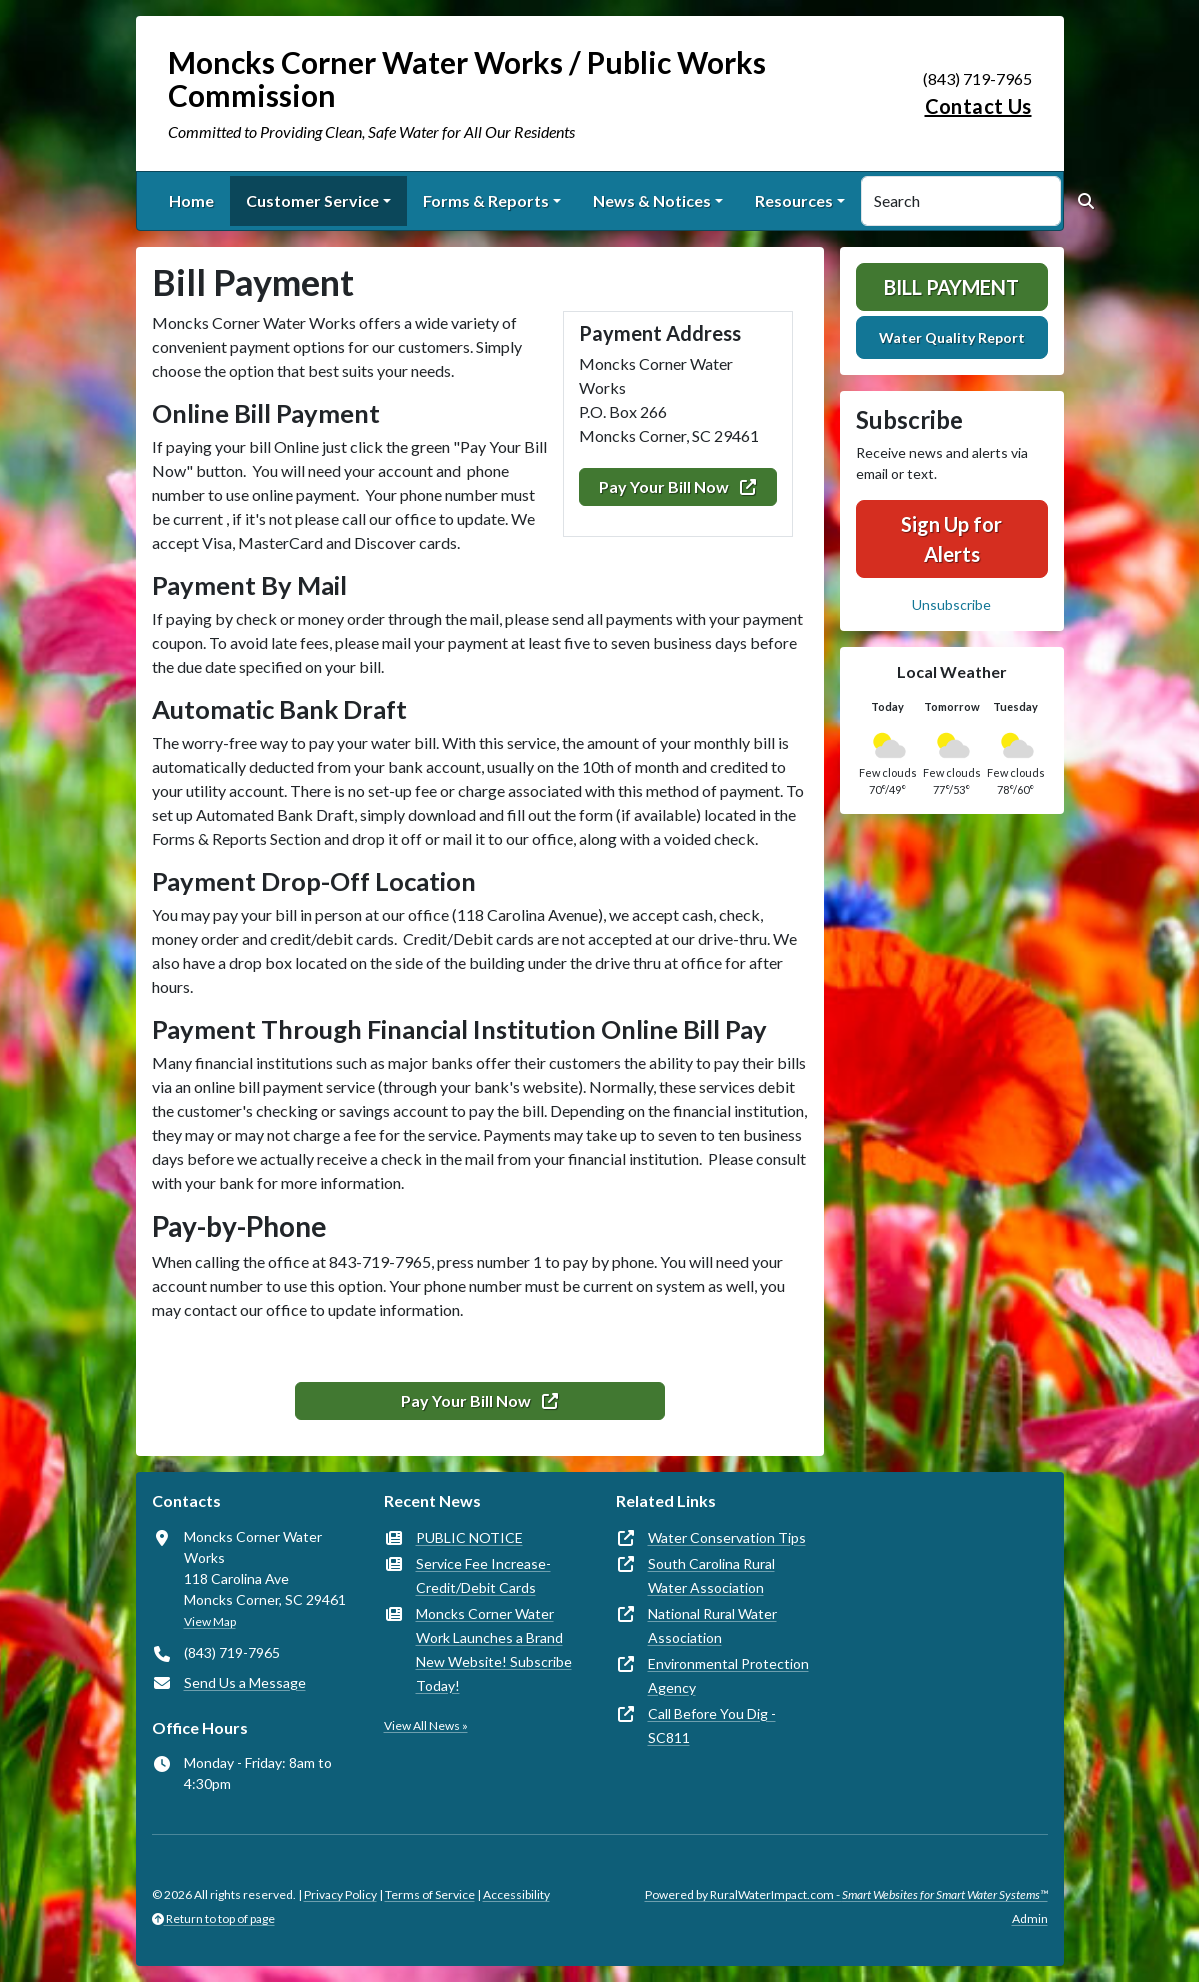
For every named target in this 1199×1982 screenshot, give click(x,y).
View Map (210, 1621)
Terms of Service (430, 1894)
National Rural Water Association (712, 1625)
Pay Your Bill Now (677, 486)
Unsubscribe (951, 604)
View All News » (426, 1725)
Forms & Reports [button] (486, 200)
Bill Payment (951, 287)
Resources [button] (794, 200)
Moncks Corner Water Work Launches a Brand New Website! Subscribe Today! (494, 1649)
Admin (1030, 1918)
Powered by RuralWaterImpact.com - (846, 1894)
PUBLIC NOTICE (469, 1537)
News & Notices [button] (652, 200)
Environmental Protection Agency (728, 1675)
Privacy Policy (340, 1894)
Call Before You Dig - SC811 (712, 1725)
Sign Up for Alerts (951, 539)
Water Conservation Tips (727, 1537)
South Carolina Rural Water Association (711, 1575)
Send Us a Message (245, 1682)
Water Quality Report (952, 337)
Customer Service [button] (312, 200)
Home (191, 200)
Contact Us (978, 106)
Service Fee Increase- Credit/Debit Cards (483, 1575)
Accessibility (516, 1894)
